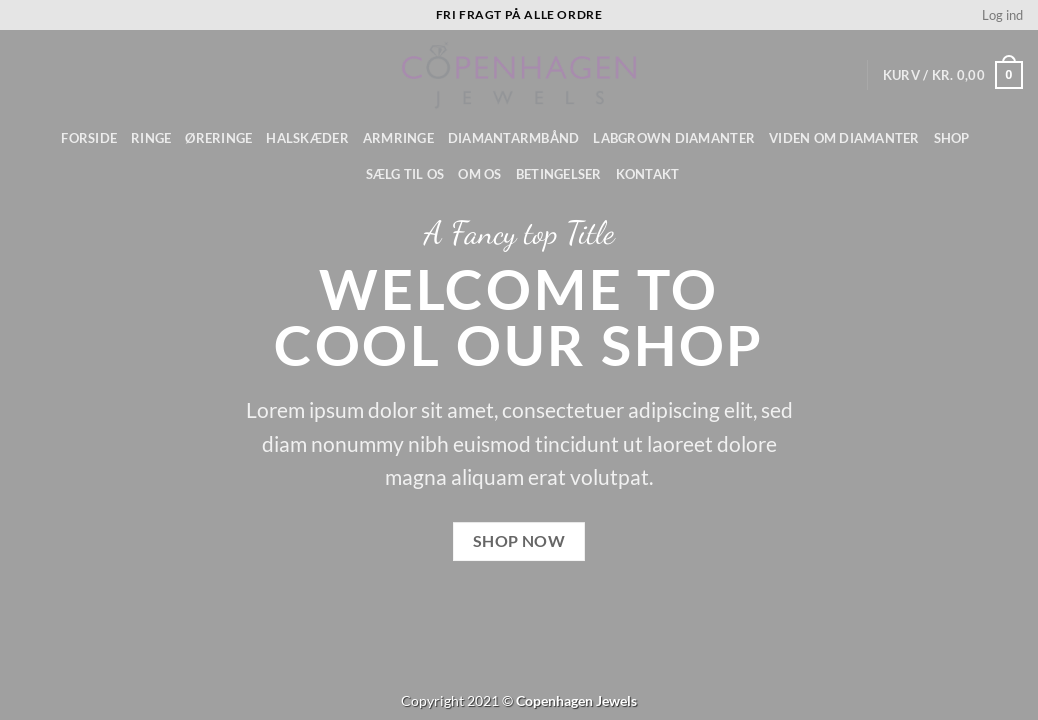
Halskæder (307, 138)
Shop (952, 138)
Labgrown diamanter (674, 138)
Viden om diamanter (844, 138)
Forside (89, 138)
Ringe (151, 138)
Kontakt (648, 174)
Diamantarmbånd (514, 138)
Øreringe (218, 138)
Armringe (398, 138)
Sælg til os (405, 174)
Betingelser (559, 174)
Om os (479, 174)
